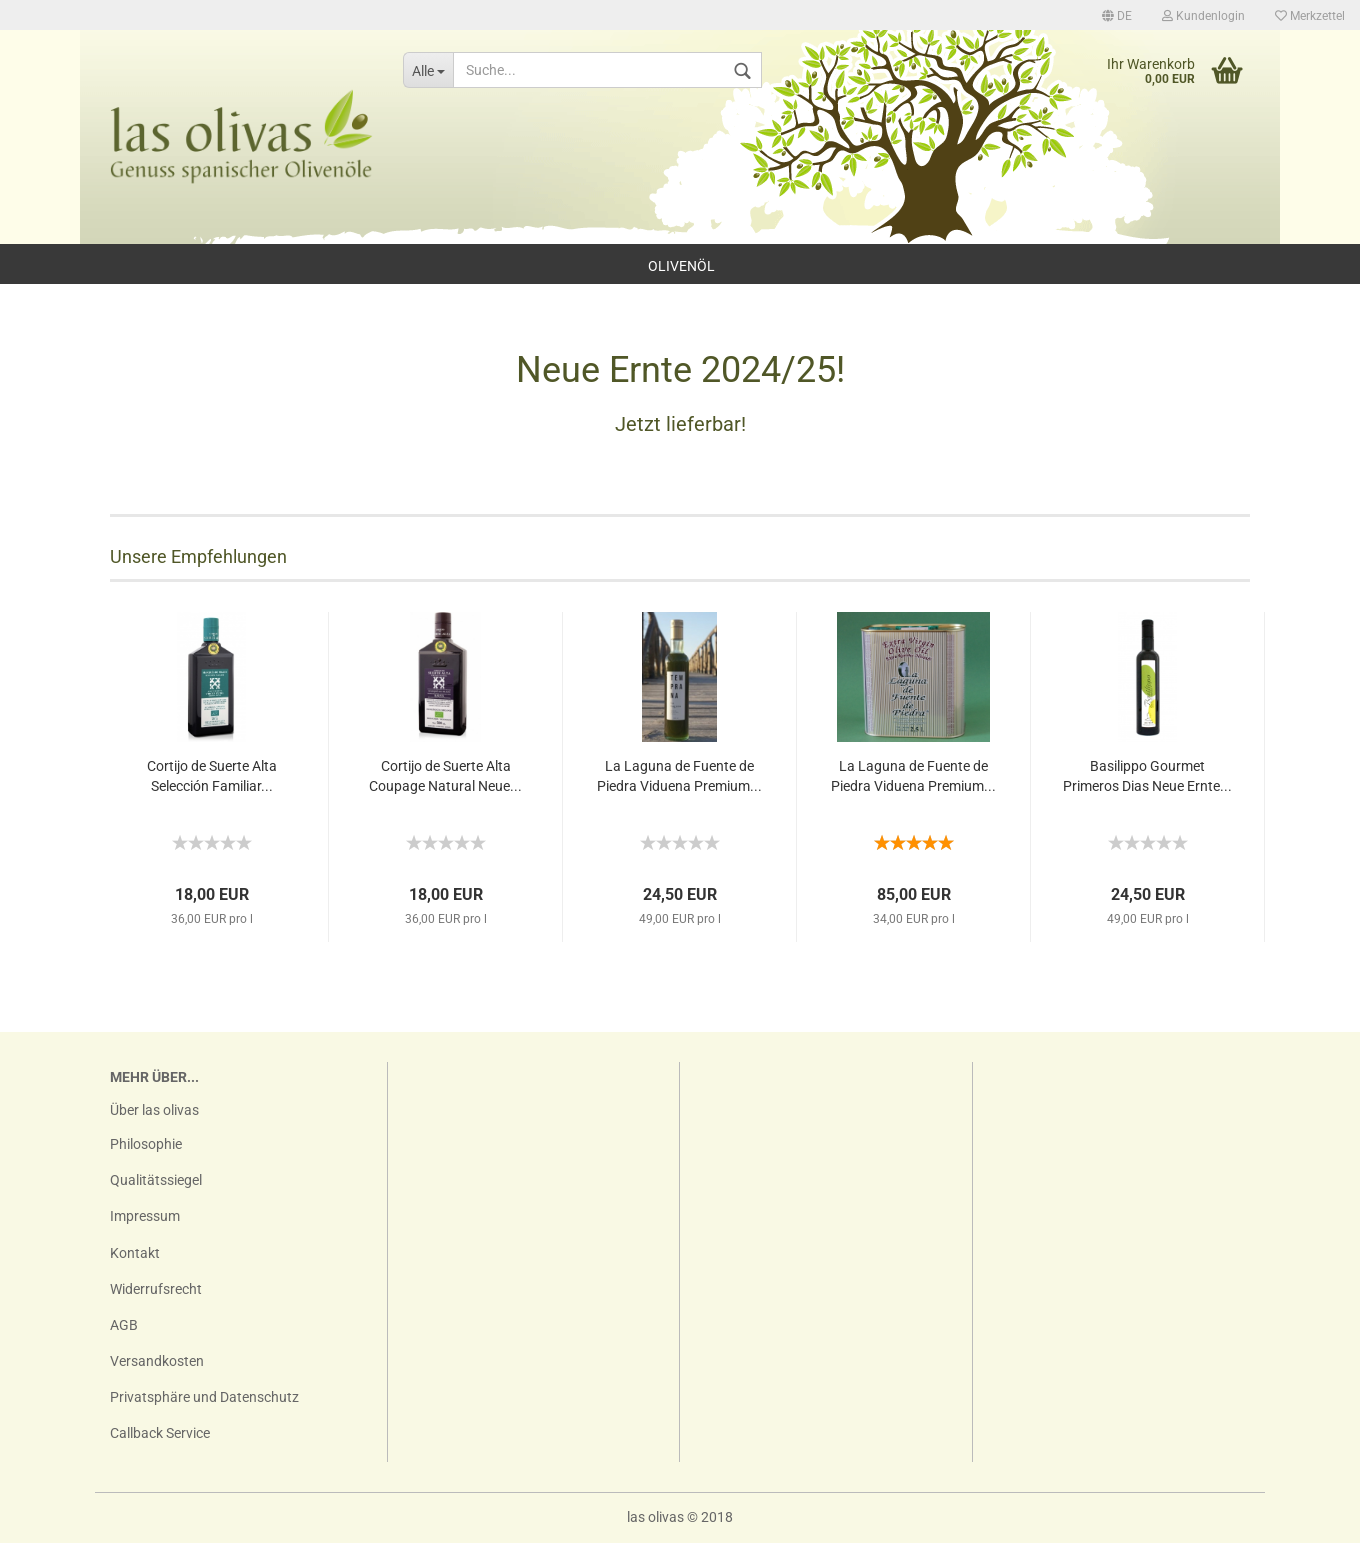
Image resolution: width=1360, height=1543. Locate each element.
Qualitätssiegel (156, 1180)
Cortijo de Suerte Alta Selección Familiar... (212, 776)
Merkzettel (1310, 16)
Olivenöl (681, 266)
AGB (124, 1325)
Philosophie (146, 1144)
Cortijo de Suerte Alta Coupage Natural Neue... (445, 776)
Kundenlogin (1203, 16)
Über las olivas (154, 1110)
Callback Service (160, 1433)
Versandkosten (157, 1361)
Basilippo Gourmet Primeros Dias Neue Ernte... (1147, 776)
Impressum (145, 1216)
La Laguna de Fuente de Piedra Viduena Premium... (679, 776)
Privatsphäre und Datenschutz (204, 1397)
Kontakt (135, 1253)
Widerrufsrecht (156, 1289)
